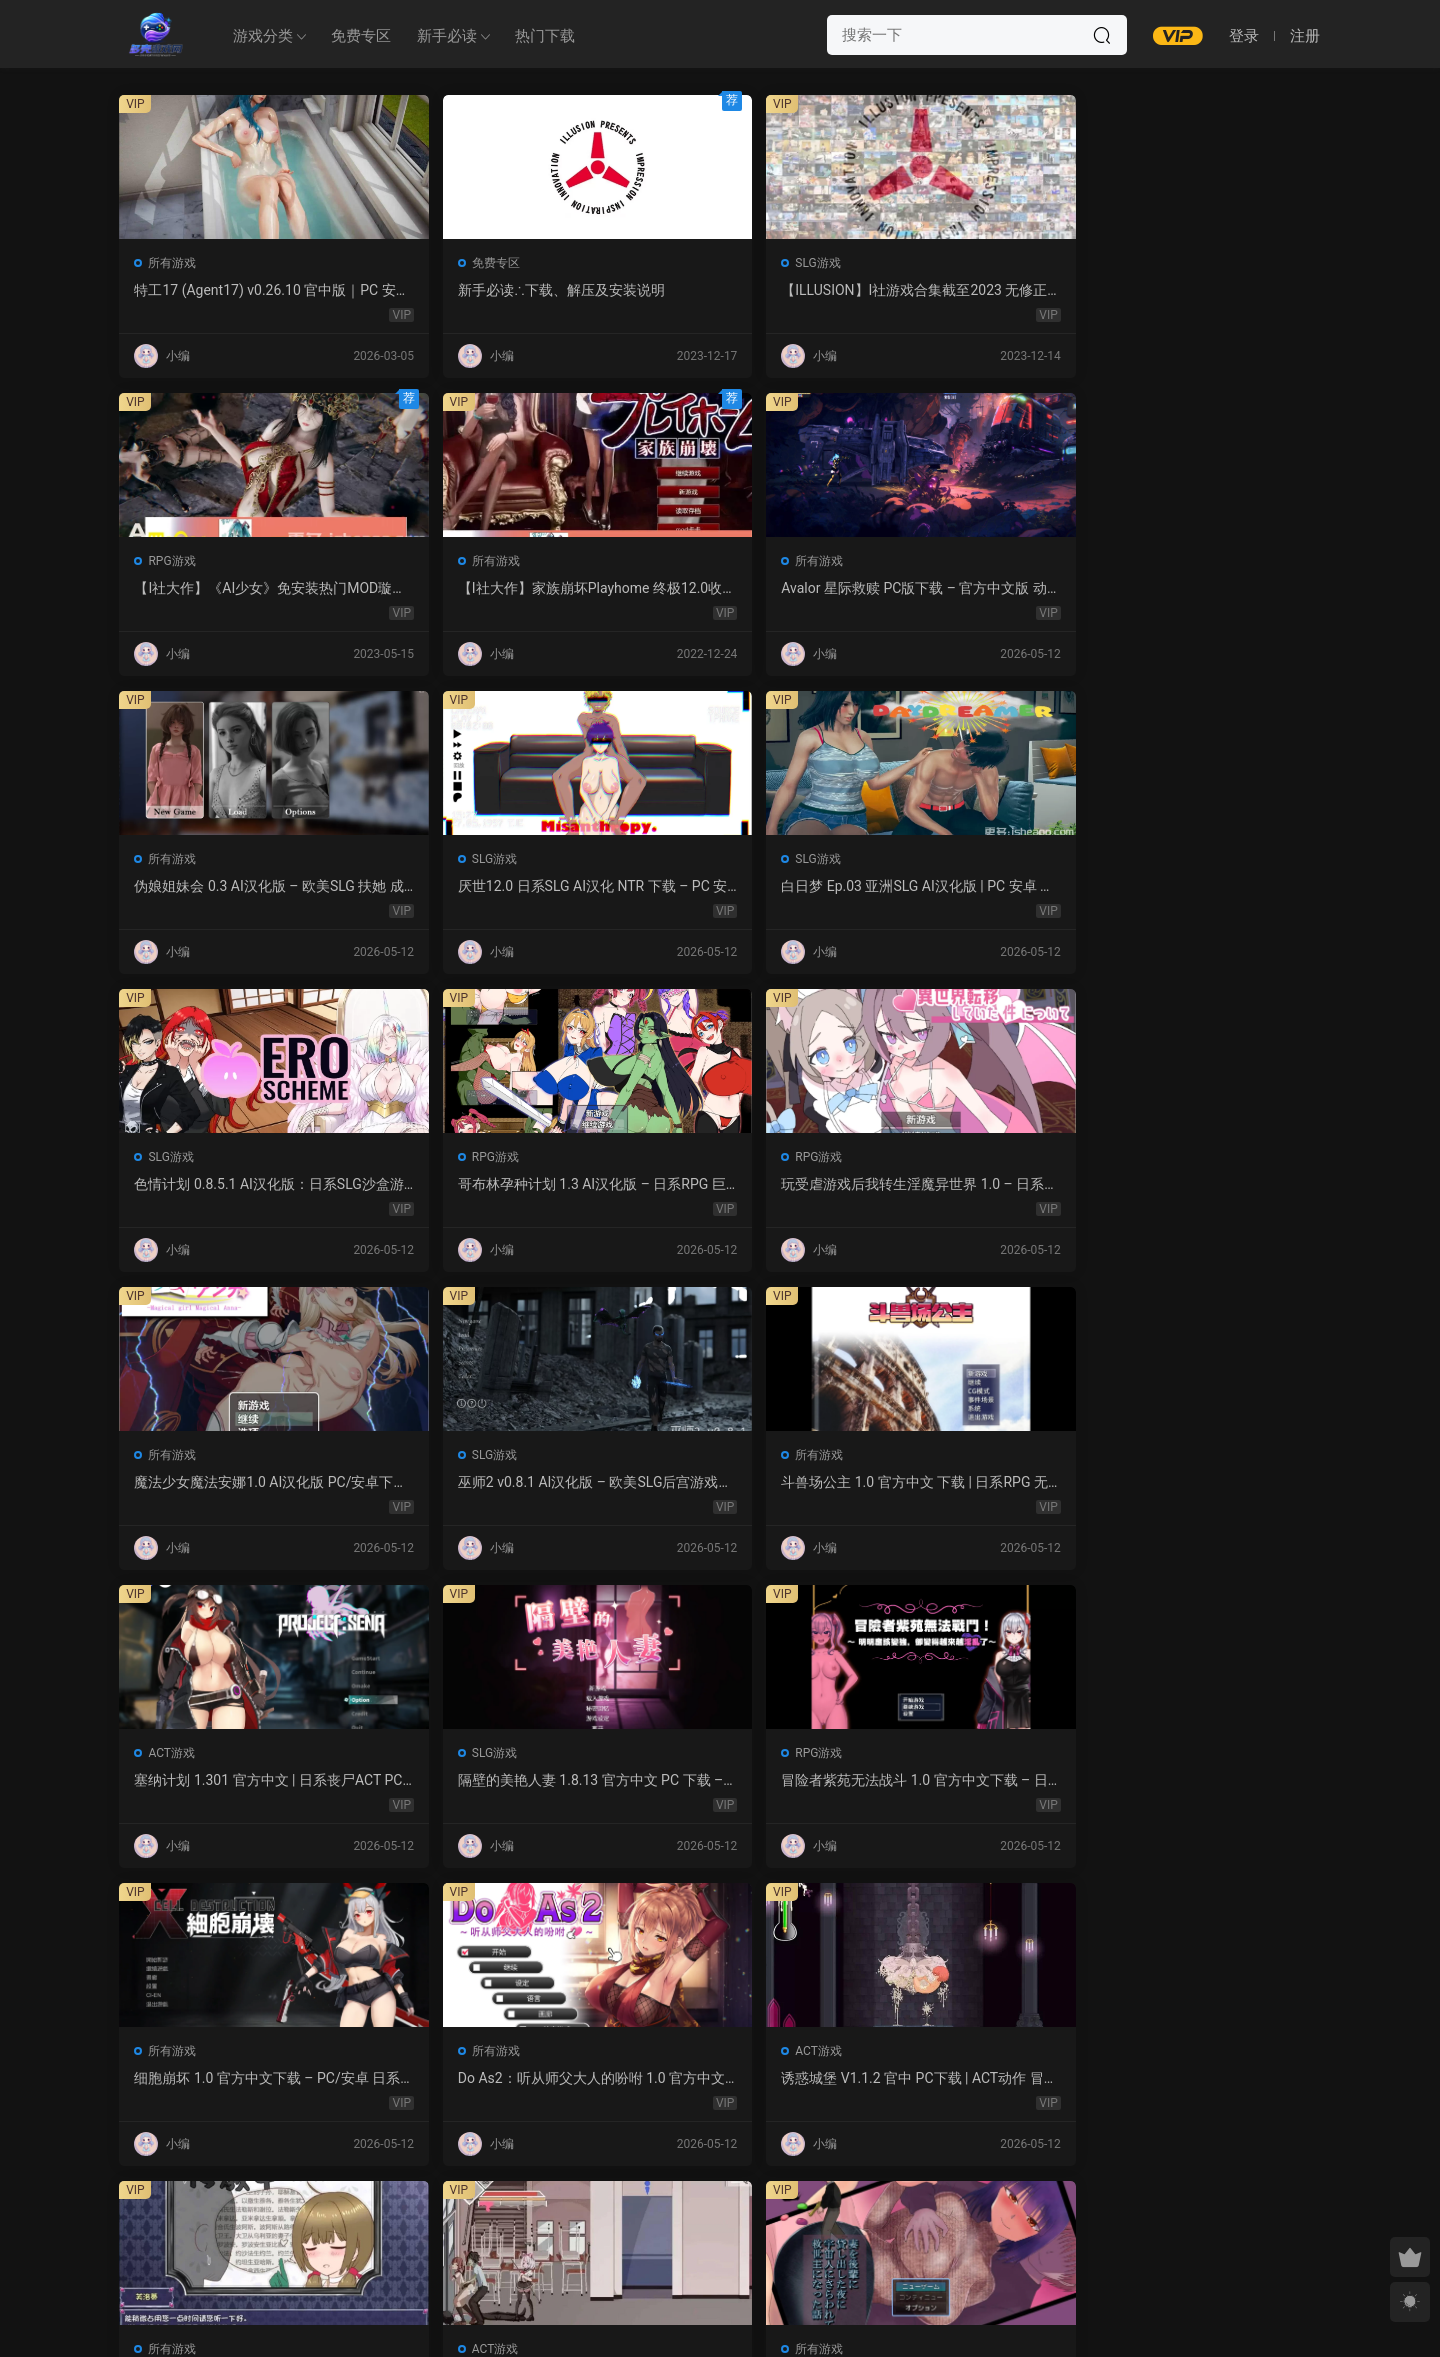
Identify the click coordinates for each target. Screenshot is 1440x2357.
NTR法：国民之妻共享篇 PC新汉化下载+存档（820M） (958, 1781)
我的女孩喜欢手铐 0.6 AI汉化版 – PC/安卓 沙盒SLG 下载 (1203, 2079)
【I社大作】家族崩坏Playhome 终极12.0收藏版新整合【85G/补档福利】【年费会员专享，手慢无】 (1205, 291)
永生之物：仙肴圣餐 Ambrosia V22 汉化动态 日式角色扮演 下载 (473, 1483)
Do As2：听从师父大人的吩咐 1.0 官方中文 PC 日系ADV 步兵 (1202, 1185)
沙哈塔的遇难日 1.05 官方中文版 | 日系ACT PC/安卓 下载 (715, 1483)
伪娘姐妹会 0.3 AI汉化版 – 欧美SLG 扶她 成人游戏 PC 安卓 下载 (475, 589)
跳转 (872, 2210)
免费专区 (361, 36)
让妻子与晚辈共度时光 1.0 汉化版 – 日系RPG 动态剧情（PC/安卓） (962, 1483)
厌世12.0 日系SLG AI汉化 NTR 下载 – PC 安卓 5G (714, 589)
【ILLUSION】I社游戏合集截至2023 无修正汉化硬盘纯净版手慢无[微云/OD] (719, 291)
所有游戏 (173, 263)
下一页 (771, 2210)
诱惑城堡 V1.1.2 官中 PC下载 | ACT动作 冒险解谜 (228, 1483)
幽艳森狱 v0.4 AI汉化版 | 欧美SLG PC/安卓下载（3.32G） (716, 2079)
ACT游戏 (172, 1157)
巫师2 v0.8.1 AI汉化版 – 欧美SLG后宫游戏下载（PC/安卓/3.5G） (962, 887)
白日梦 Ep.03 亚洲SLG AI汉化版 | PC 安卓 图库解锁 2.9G (962, 589)
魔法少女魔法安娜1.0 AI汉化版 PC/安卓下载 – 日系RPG (716, 887)
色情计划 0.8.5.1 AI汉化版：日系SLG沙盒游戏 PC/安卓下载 (1201, 589)
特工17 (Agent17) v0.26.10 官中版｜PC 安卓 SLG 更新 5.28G (234, 291)
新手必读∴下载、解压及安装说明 (474, 291)
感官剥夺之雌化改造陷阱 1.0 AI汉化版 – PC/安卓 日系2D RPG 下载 (474, 2079)
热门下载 (545, 36)
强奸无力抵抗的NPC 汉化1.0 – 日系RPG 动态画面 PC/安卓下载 (1206, 1483)
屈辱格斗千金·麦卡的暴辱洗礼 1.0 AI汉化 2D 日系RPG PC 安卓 (233, 2079)
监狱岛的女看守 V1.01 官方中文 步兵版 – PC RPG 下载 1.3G (476, 1781)
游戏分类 (263, 36)
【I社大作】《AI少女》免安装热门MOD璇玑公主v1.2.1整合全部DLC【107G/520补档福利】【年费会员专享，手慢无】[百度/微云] (961, 291)
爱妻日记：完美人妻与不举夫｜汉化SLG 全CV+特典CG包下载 (719, 1781)
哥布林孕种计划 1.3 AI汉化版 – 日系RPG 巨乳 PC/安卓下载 (231, 887)
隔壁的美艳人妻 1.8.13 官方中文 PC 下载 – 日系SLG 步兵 (471, 1185)
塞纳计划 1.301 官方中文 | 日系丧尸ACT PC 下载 (231, 1185)
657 (715, 2210)
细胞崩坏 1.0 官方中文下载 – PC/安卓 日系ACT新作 (959, 1185)
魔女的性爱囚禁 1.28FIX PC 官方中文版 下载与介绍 (229, 1781)
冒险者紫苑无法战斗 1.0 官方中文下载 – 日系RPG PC (718, 1185)
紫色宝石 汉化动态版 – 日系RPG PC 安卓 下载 (1202, 1781)
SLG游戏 (657, 263)
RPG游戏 (901, 263)
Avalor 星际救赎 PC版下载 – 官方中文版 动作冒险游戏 (231, 589)
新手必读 (447, 36)
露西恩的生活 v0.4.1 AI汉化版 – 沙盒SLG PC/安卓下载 (962, 2079)
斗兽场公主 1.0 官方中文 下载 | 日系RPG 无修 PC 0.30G (1202, 887)
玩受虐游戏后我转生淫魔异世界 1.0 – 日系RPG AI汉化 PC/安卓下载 (476, 887)
